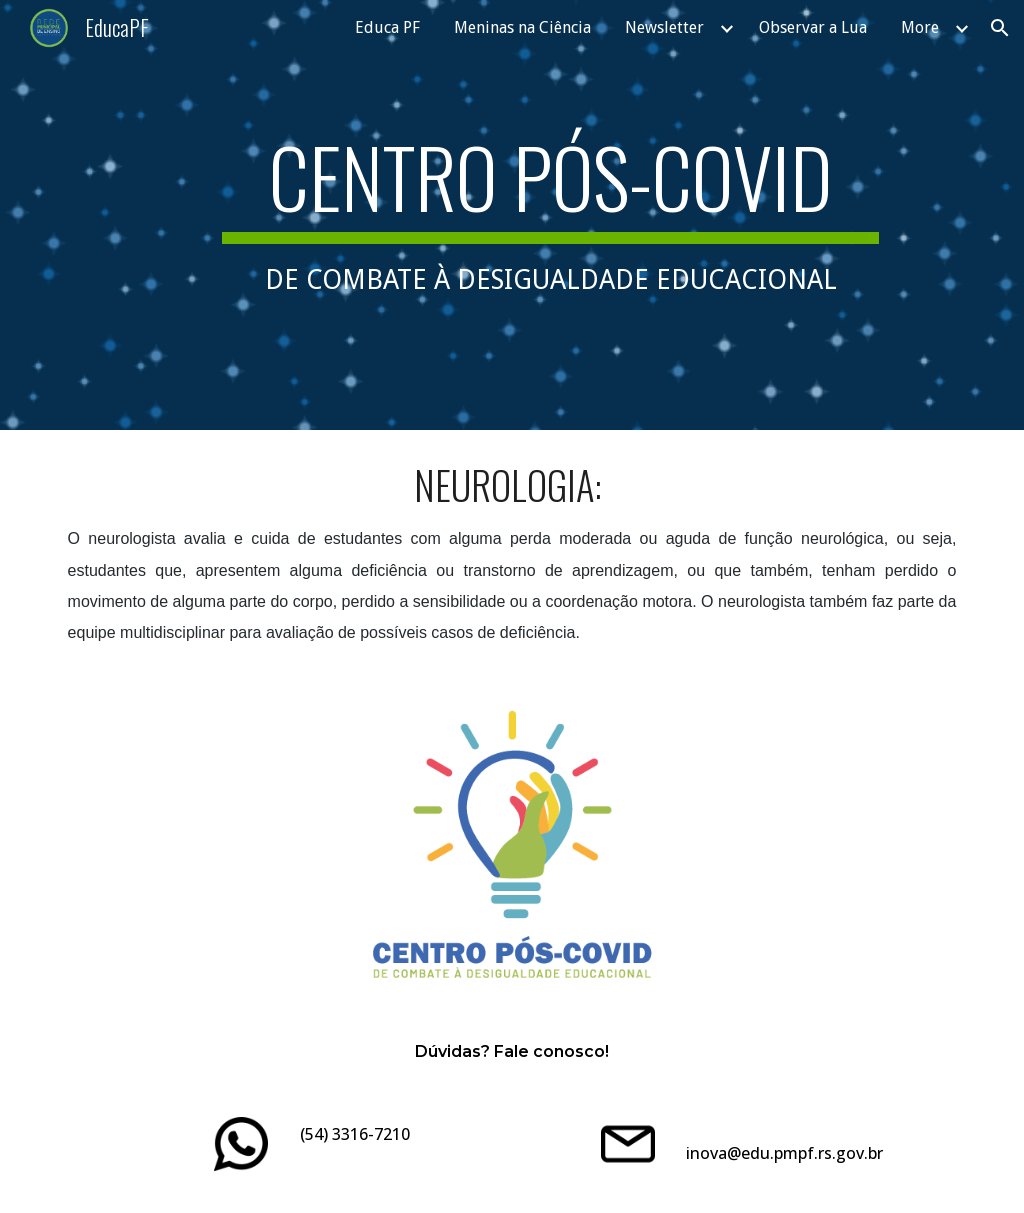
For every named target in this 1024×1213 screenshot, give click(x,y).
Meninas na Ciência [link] (522, 27)
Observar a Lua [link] (813, 27)
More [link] (920, 27)
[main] (550, 215)
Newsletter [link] (664, 27)
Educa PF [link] (387, 27)
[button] (1000, 28)
